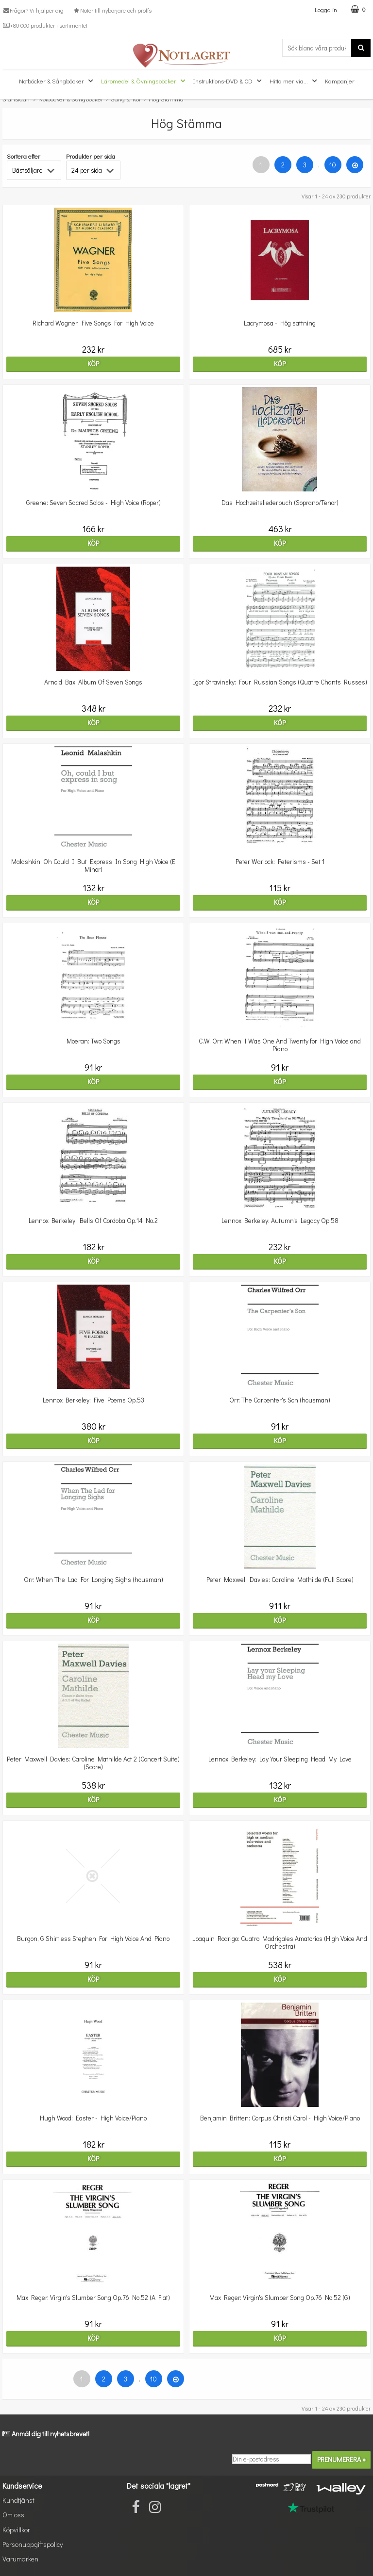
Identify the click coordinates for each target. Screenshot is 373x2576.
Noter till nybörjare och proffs (111, 10)
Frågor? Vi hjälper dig (33, 10)
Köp (93, 363)
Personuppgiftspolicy (32, 2544)
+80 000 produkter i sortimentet (44, 25)
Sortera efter (23, 156)
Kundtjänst (18, 2500)
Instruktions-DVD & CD (228, 81)
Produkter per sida (90, 156)
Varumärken (20, 2558)
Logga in (326, 9)
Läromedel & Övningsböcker (144, 81)
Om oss (13, 2514)
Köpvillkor (16, 2529)
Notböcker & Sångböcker (57, 81)
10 (332, 164)
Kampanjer (340, 81)
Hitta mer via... (294, 81)
